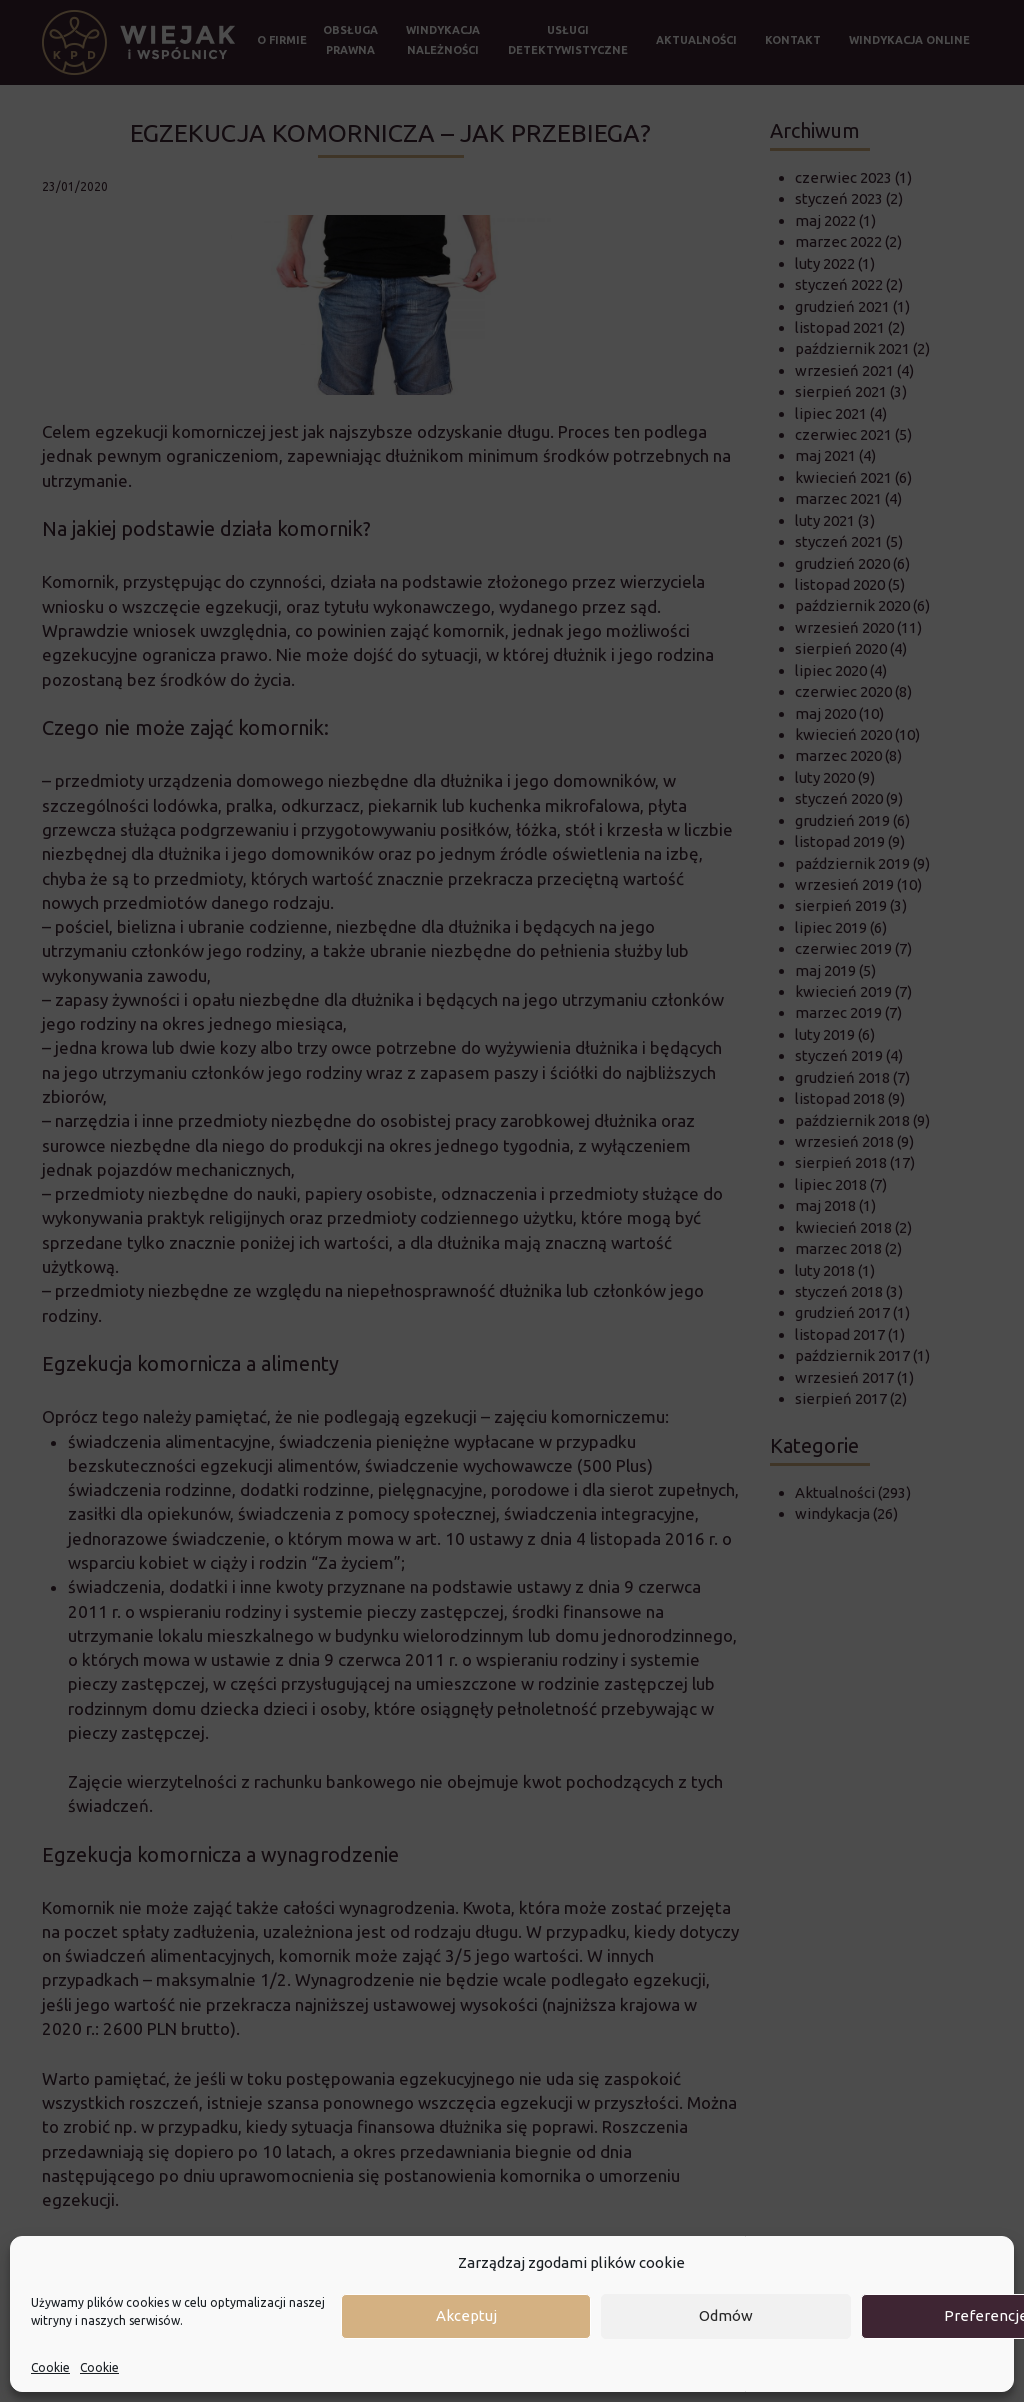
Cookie (50, 2367)
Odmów (726, 2315)
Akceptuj (466, 2315)
